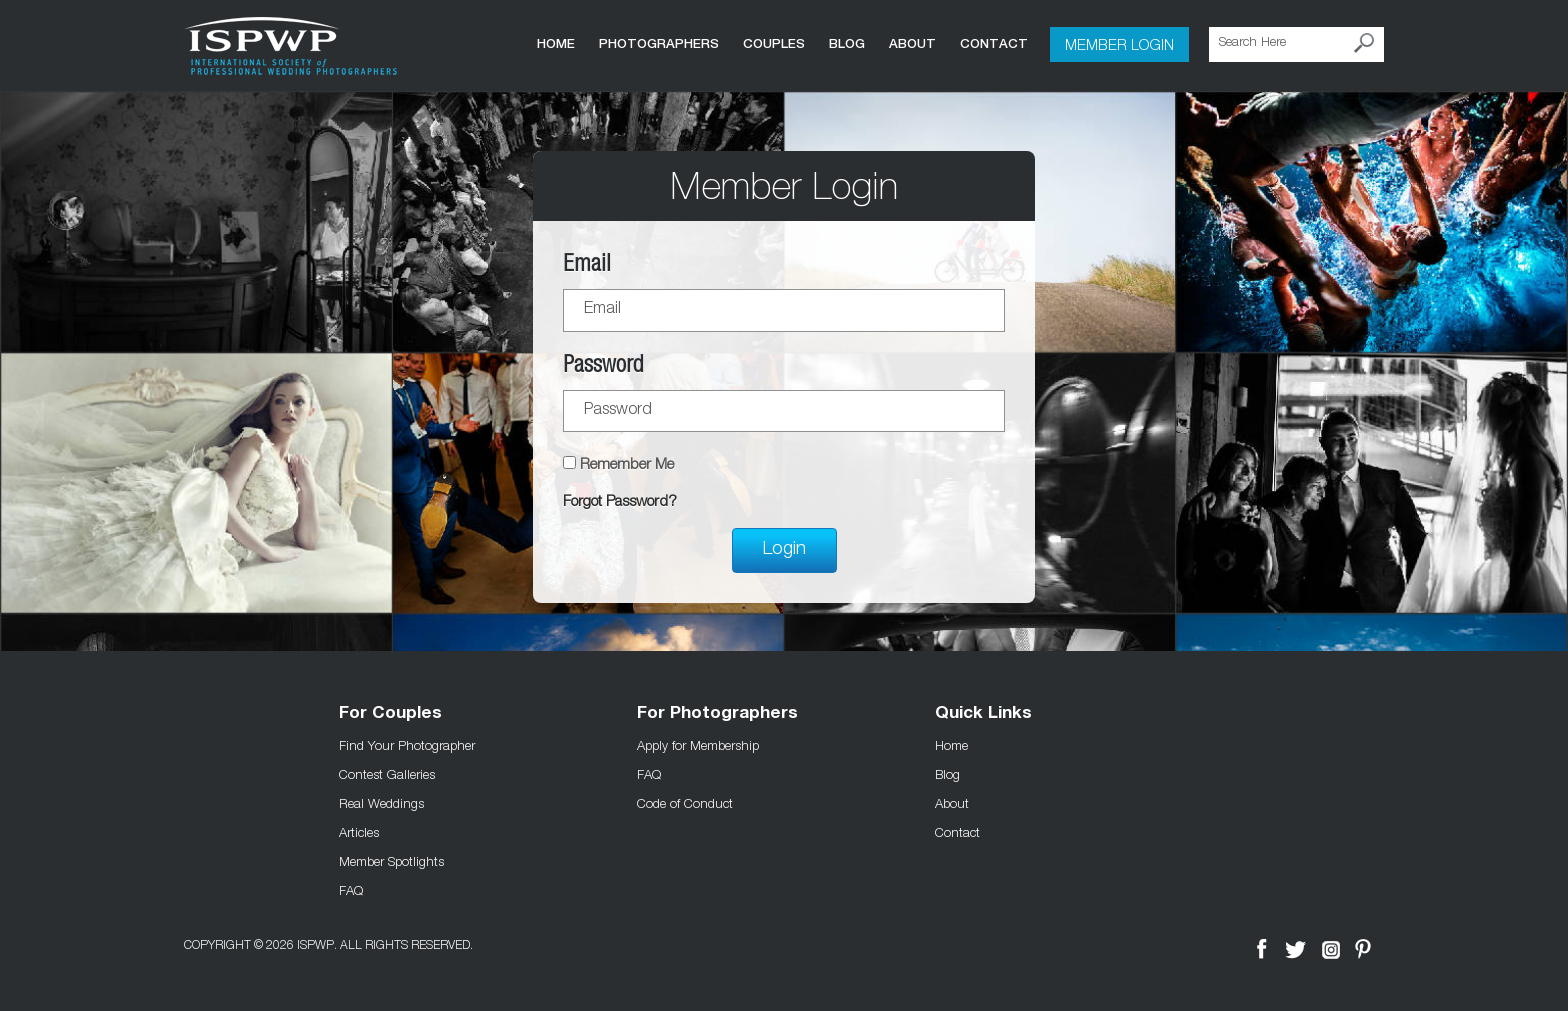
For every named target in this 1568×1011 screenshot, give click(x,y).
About (912, 43)
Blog (847, 43)
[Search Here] (1296, 44)
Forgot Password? (620, 502)
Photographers (659, 43)
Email (587, 266)
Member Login (1119, 44)
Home (556, 43)
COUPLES (774, 43)
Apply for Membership (698, 745)
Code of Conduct (685, 803)
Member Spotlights (391, 861)
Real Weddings (381, 803)
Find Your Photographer (407, 745)
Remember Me (627, 465)
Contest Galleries (387, 774)
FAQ (351, 890)
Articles (359, 832)
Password (603, 367)
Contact (994, 43)
